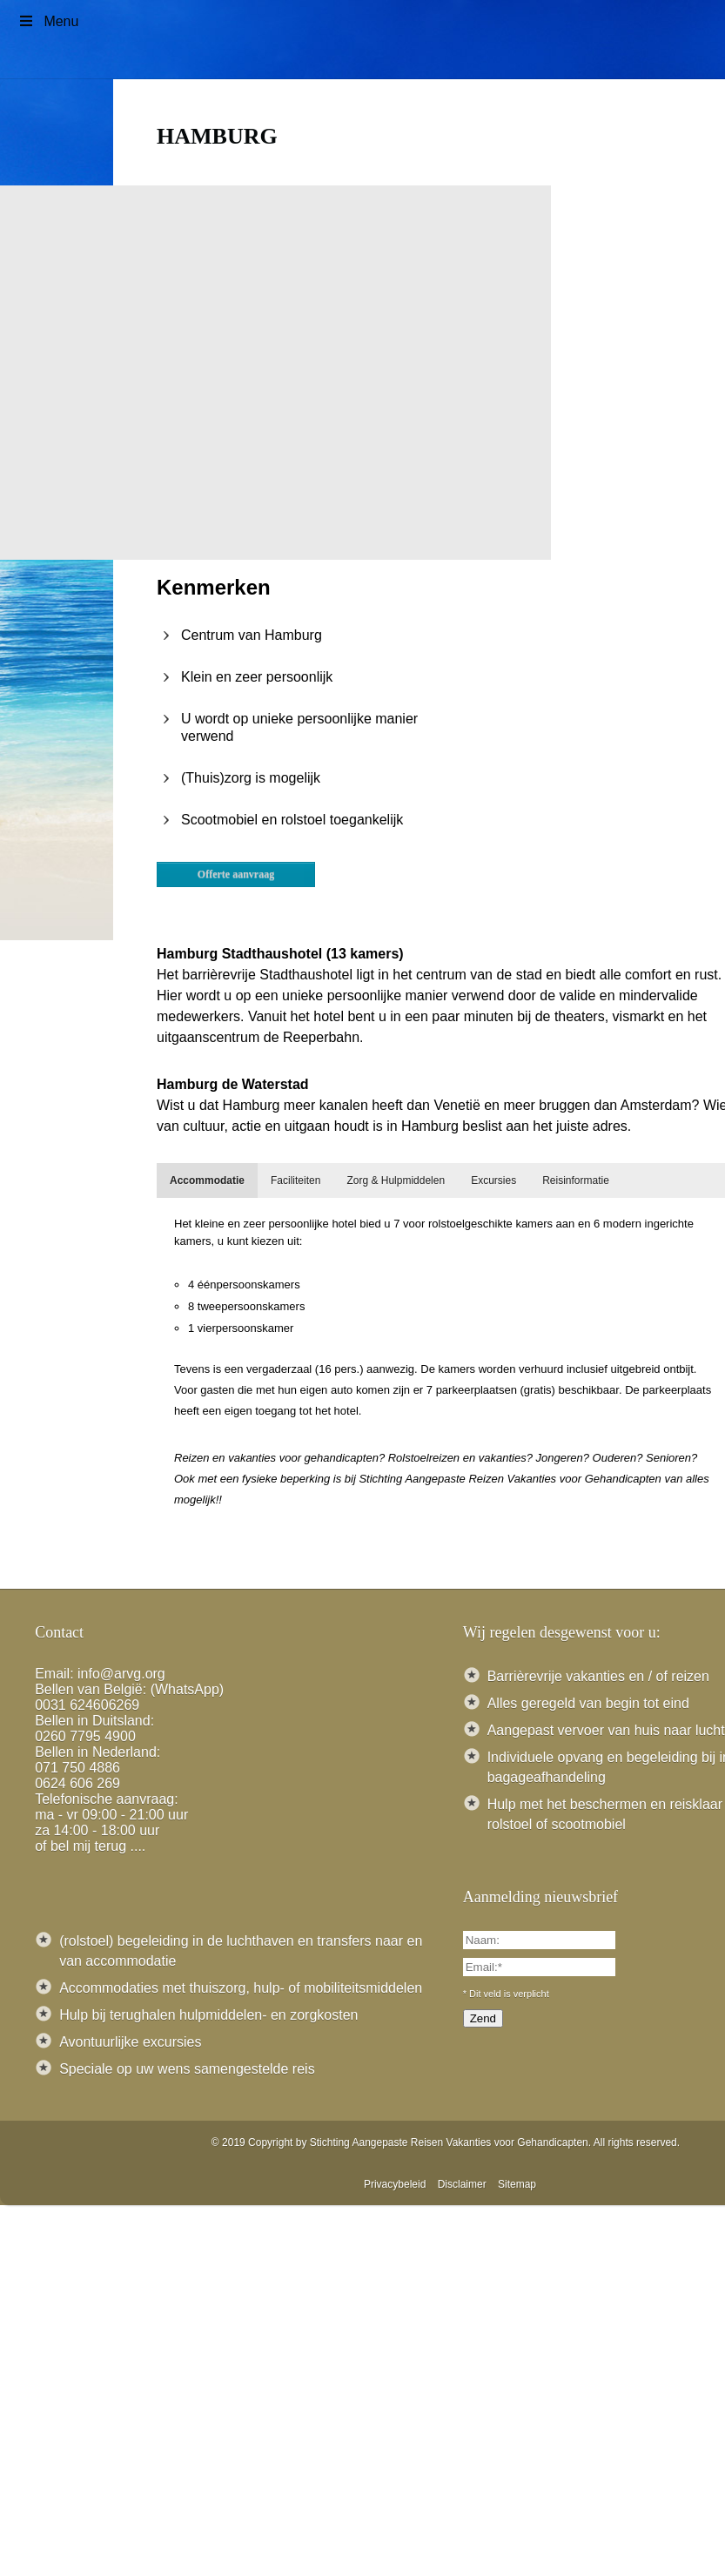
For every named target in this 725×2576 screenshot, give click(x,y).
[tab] (207, 1180)
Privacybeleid (395, 2184)
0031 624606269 (87, 1705)
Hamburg (217, 136)
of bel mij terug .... (90, 1846)
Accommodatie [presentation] (207, 1180)
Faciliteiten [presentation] (295, 1180)
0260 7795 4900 (85, 1736)
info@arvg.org (121, 1673)
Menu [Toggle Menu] (47, 21)
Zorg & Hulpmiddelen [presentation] (395, 1180)
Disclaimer (462, 2184)
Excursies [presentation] (493, 1180)
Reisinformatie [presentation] (575, 1180)
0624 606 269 (77, 1783)
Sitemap (517, 2184)
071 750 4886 (77, 1767)
